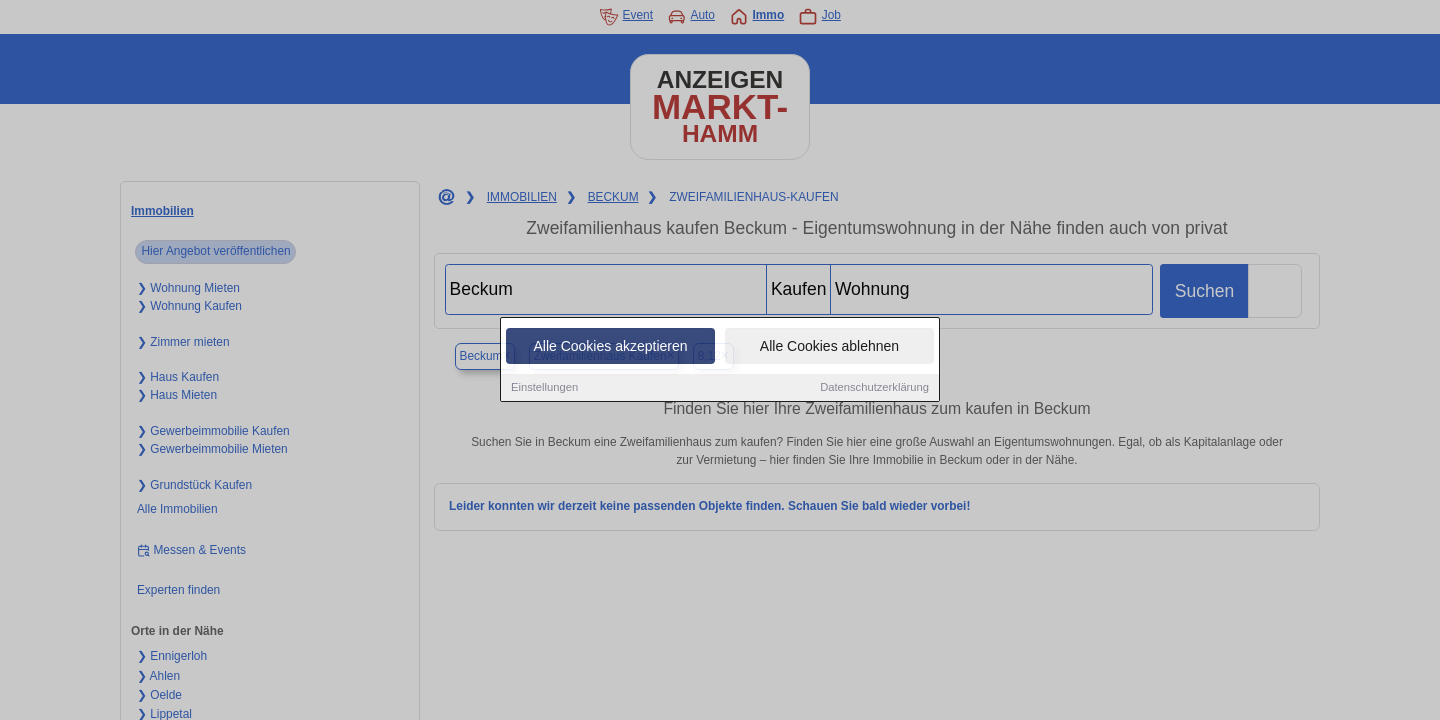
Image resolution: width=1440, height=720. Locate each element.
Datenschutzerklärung (874, 388)
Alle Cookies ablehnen (829, 347)
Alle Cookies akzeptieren (610, 347)
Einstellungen (544, 388)
